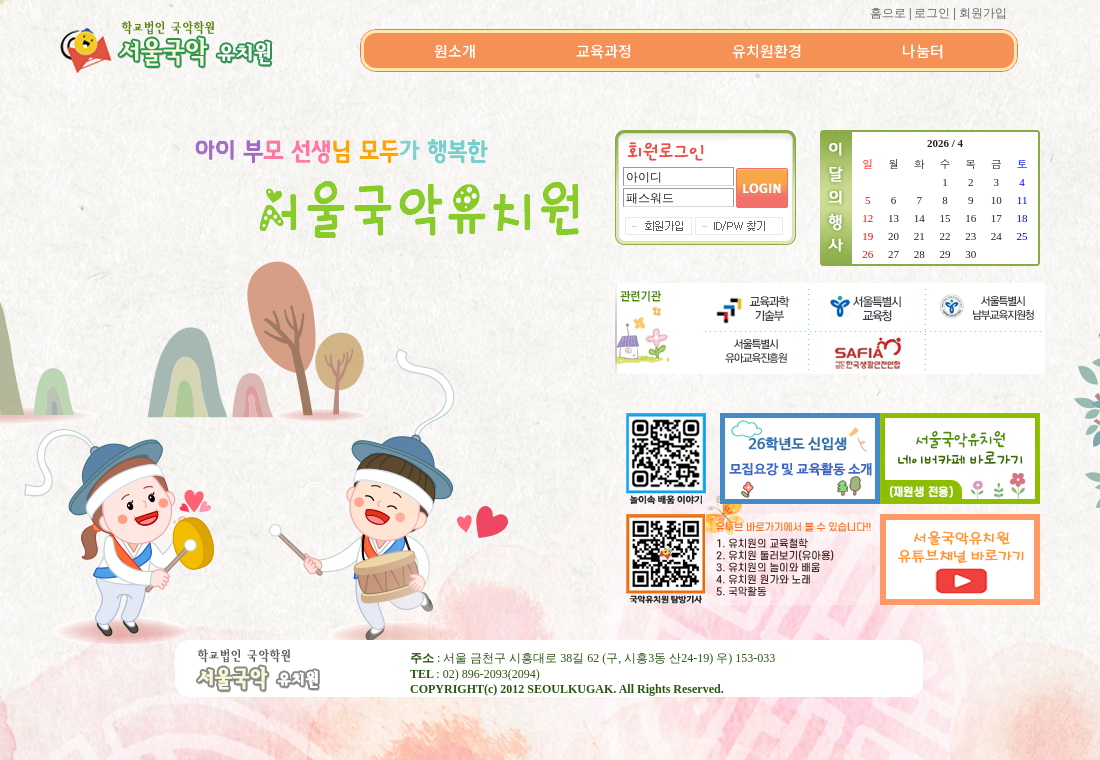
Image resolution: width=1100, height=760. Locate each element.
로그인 (932, 13)
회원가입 (983, 13)
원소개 (455, 50)
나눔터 (923, 50)
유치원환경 (767, 50)
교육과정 (604, 50)
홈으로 (888, 13)
